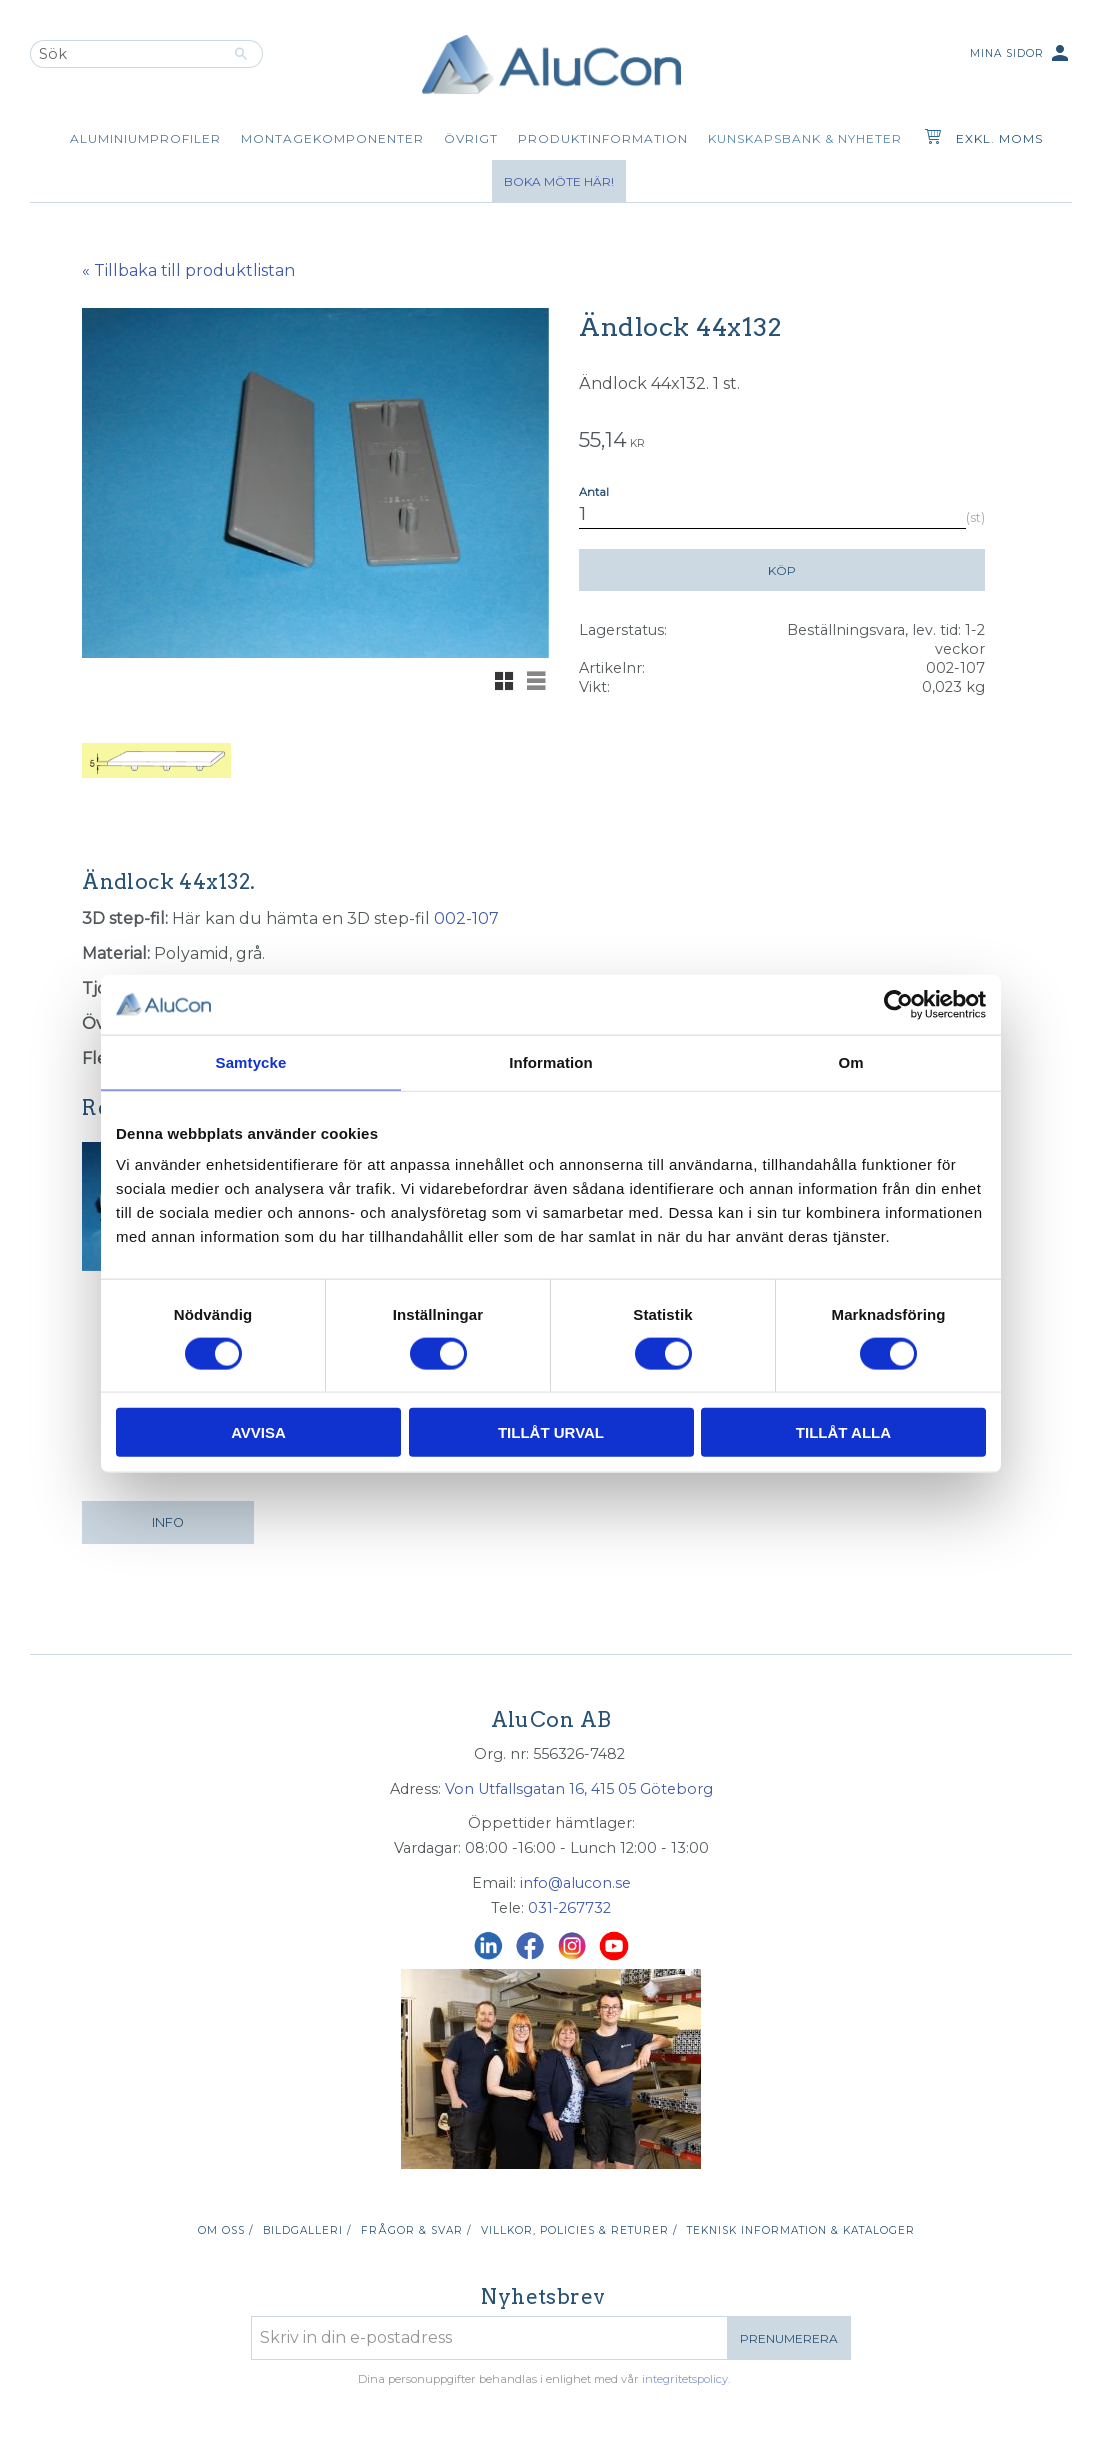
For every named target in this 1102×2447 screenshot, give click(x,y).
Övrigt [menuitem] (471, 138)
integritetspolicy (685, 2379)
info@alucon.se (575, 1883)
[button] (504, 681)
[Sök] (241, 54)
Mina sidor (1021, 54)
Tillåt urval (551, 1432)
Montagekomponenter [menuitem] (332, 138)
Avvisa (258, 1432)
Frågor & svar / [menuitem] (416, 2230)
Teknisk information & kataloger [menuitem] (801, 2230)
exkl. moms (999, 138)
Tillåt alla (843, 1432)
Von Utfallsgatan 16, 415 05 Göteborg (579, 1789)
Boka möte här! (559, 181)
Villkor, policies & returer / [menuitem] (579, 2230)
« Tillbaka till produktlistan (188, 270)
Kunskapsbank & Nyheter (805, 138)
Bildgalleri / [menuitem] (307, 2230)
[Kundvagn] (929, 139)
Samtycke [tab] (251, 1061)
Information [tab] (551, 1061)
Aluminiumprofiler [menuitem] (145, 138)
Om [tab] (850, 1061)
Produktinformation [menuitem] (603, 138)
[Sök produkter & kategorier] (125, 54)
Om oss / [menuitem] (225, 2230)
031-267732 (569, 1908)
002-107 (466, 918)
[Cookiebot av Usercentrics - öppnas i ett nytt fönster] (898, 1004)
